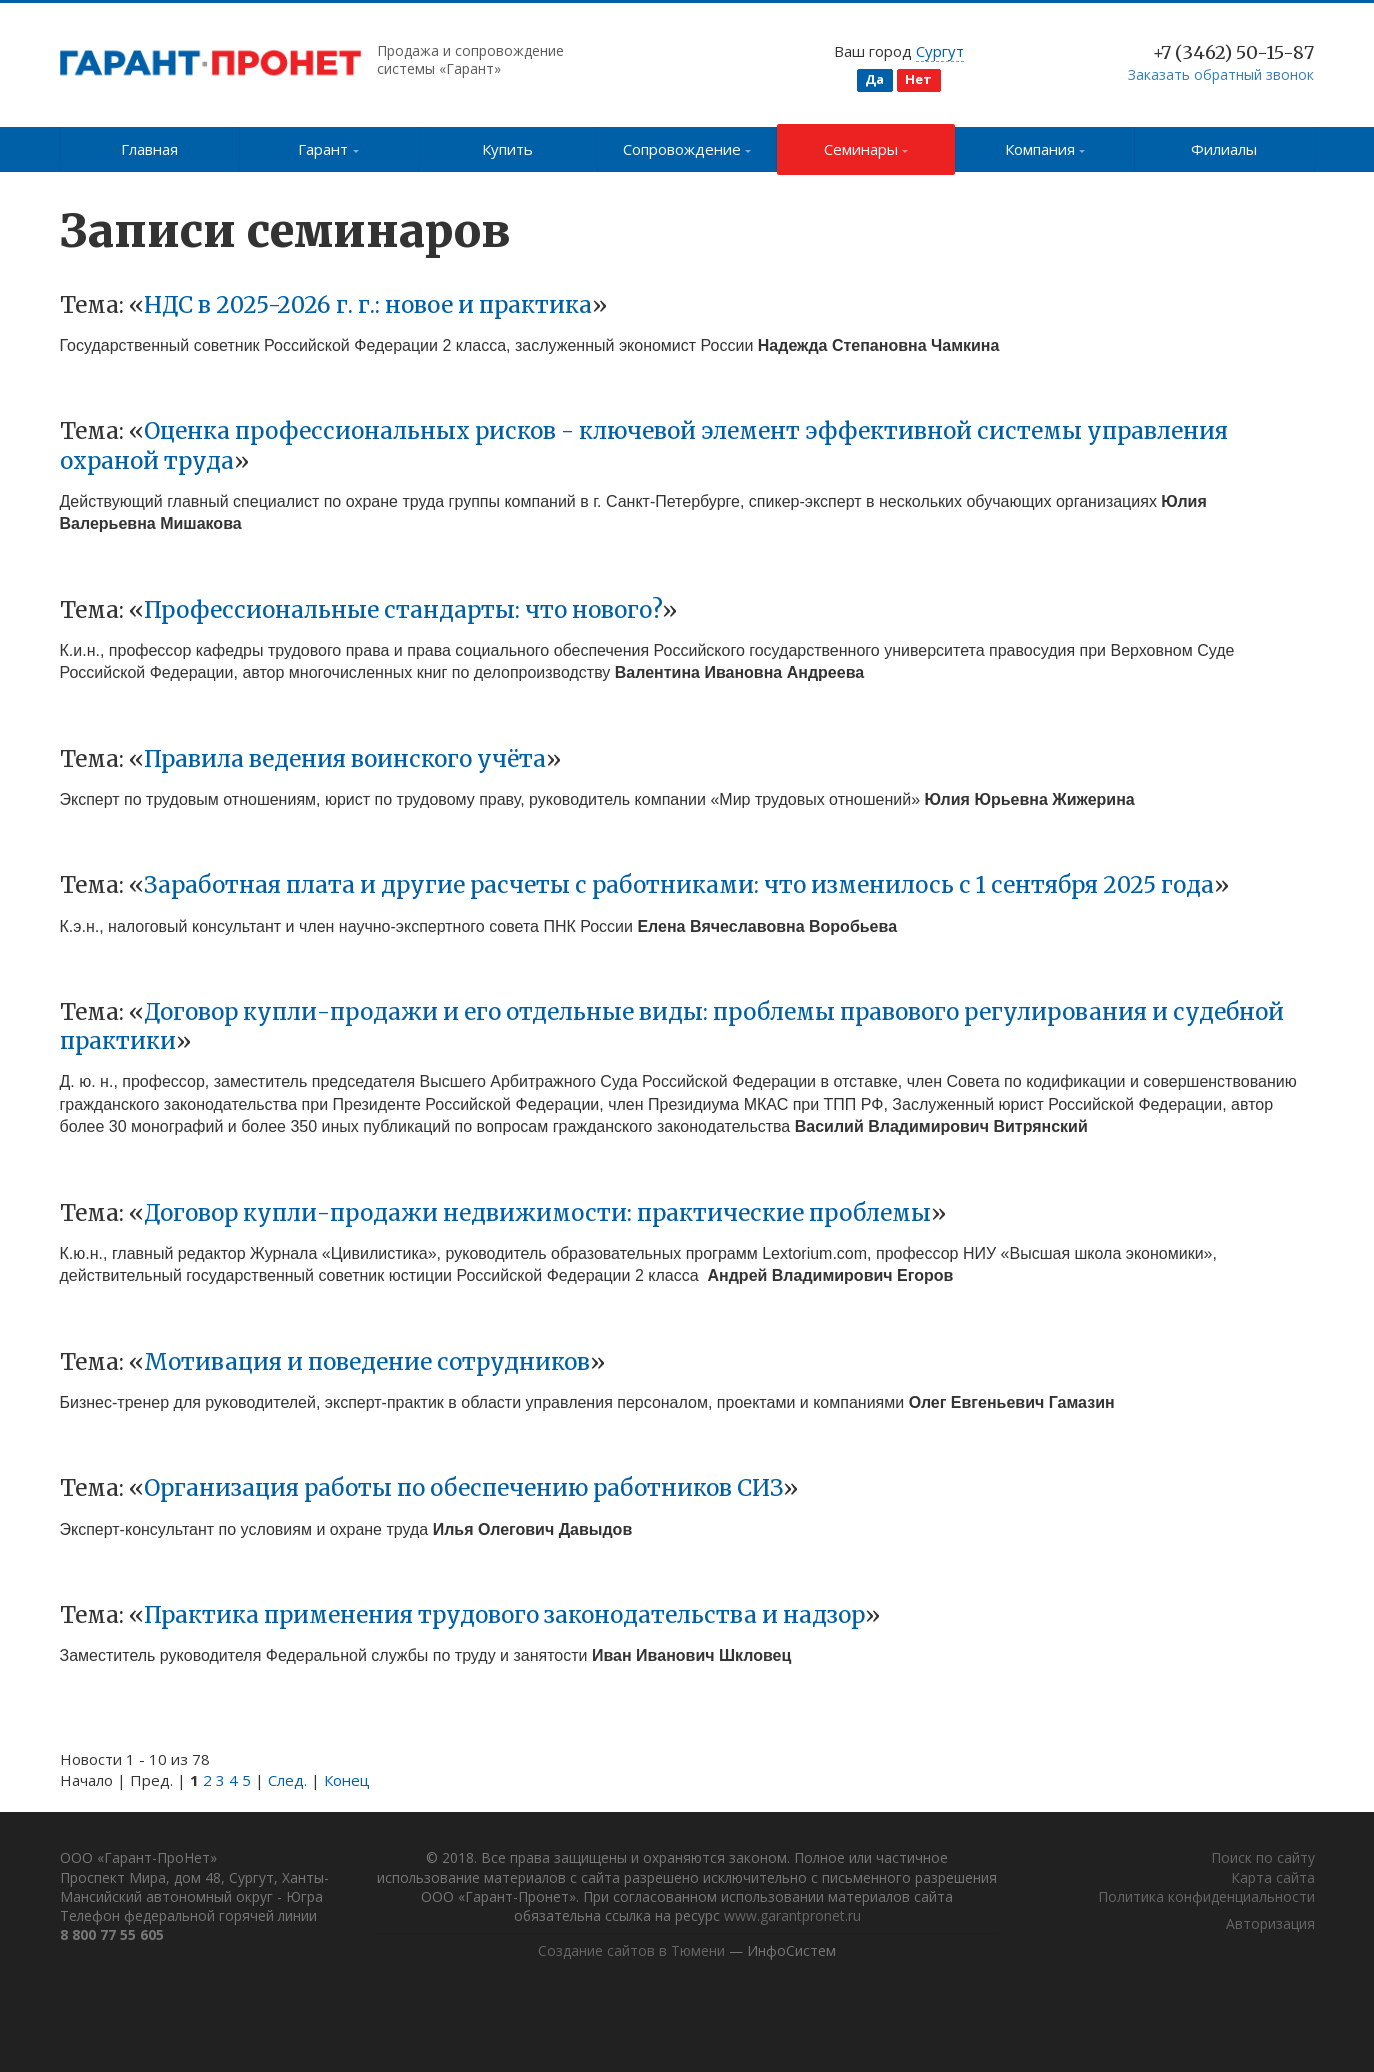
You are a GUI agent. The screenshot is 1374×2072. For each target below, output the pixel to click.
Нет (918, 79)
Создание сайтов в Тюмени (631, 1953)
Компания (1045, 149)
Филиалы (1224, 149)
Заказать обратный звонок (1221, 74)
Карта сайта (1273, 1878)
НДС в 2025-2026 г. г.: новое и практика (368, 305)
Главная (149, 149)
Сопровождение (687, 149)
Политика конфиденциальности (1206, 1898)
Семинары (866, 149)
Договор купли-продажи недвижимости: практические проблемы (537, 1213)
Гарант (328, 149)
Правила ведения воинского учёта (345, 759)
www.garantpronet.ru (815, 1917)
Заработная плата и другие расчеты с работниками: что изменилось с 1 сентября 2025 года (679, 885)
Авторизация (1270, 1925)
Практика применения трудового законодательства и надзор (504, 1615)
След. (287, 1780)
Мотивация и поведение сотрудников (367, 1362)
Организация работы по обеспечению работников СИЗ (463, 1488)
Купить (507, 149)
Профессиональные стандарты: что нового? (403, 610)
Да (874, 79)
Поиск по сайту (1263, 1859)
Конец (347, 1780)
